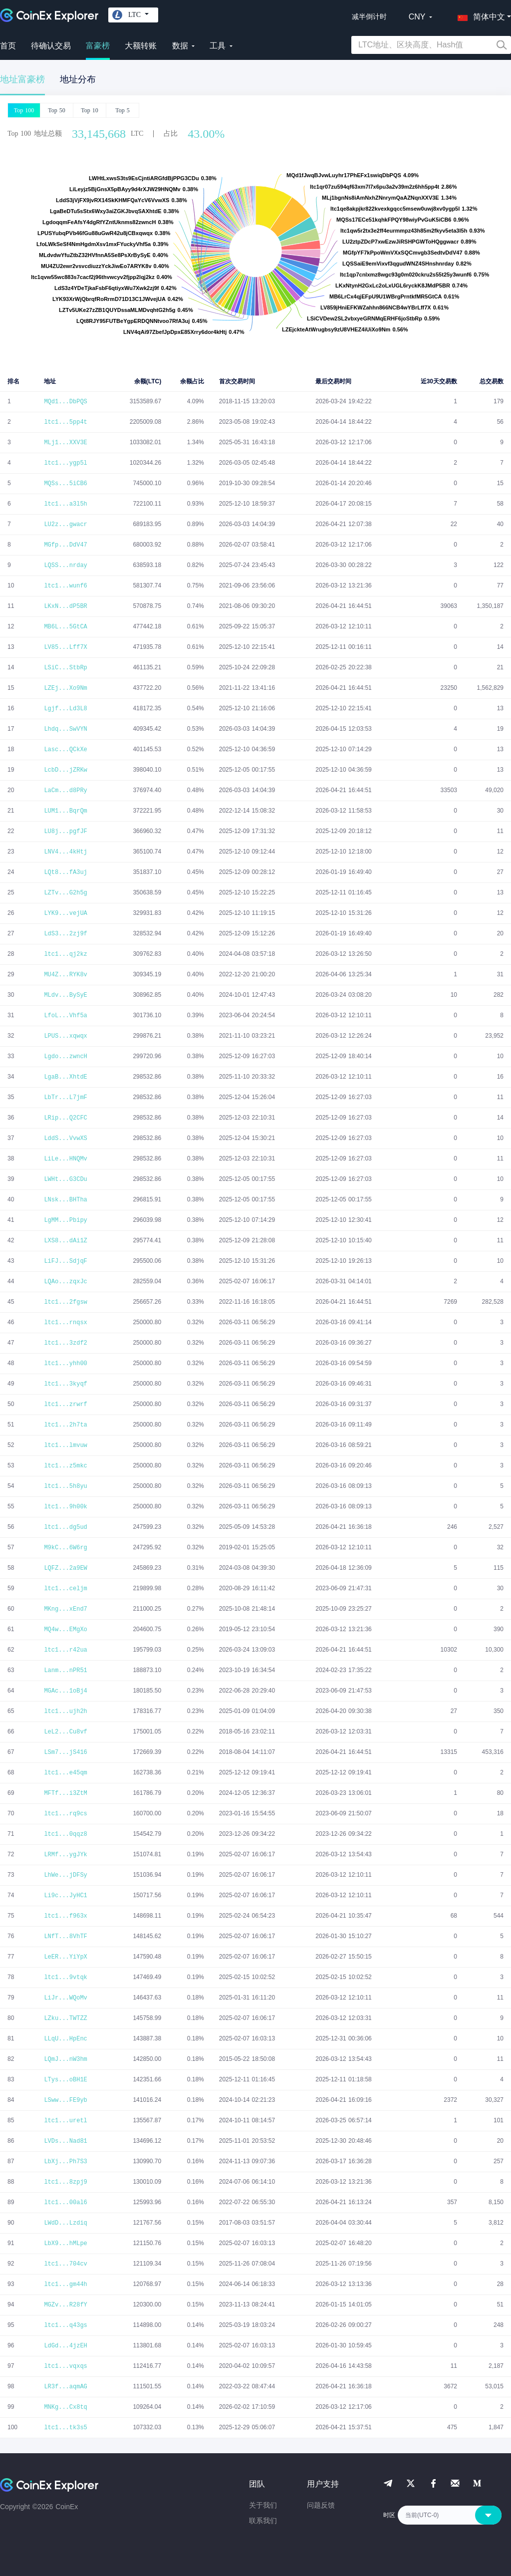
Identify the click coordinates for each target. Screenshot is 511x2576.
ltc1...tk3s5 (65, 2427)
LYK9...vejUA (65, 913)
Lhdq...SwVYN (65, 729)
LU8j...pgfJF (65, 831)
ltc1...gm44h (65, 2284)
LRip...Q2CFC (65, 1118)
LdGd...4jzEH (65, 2345)
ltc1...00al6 (65, 2202)
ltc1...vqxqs (65, 2366)
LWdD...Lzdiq (65, 2223)
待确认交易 (51, 45)
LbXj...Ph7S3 (65, 2161)
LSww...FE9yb (65, 2100)
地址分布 (78, 79)
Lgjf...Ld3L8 (65, 708)
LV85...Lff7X (65, 647)
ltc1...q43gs (65, 2325)
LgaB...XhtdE (65, 1077)
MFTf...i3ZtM (65, 1793)
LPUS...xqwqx (65, 1036)
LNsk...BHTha (65, 1199)
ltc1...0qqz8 (65, 1834)
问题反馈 (321, 2505)
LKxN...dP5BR (65, 606)
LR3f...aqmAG (65, 2386)
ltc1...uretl (65, 2120)
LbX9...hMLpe (65, 2243)
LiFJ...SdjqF (65, 1261)
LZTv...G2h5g (65, 892)
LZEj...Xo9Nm (65, 688)
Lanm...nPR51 (65, 1670)
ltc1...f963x (65, 1916)
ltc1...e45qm (65, 1772)
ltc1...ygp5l (65, 463)
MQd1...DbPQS (65, 401)
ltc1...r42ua (65, 1650)
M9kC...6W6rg (65, 1547)
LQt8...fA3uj (65, 872)
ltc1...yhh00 (65, 1363)
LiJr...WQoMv (65, 1998)
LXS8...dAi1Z (65, 1240)
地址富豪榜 (22, 79)
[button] (479, 15)
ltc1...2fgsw (65, 1302)
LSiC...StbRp (65, 667)
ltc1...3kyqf (65, 1384)
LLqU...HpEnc (65, 2038)
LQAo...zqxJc (65, 1281)
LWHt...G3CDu (65, 1179)
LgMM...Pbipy (65, 1220)
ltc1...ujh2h (65, 1711)
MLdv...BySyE (65, 995)
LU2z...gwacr (65, 524)
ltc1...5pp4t (65, 422)
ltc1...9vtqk (65, 1977)
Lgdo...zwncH (65, 1056)
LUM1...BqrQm (65, 811)
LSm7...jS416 (65, 1752)
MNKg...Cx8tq (65, 2407)
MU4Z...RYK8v (65, 974)
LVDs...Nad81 (65, 2141)
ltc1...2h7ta (65, 1425)
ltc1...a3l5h (65, 504)
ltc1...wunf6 (65, 585)
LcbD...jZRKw (65, 770)
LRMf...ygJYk (65, 1854)
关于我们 (263, 2505)
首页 (8, 45)
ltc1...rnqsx (65, 1322)
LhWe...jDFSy (65, 1875)
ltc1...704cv (65, 2264)
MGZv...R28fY (65, 2304)
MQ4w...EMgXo (65, 1629)
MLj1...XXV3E (65, 442)
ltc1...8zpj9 (65, 2182)
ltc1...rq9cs (65, 1813)
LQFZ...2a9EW (65, 1568)
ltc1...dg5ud (65, 1527)
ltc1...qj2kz (65, 954)
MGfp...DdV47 (65, 545)
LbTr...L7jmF (65, 1097)
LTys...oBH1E (65, 2079)
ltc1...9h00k (65, 1506)
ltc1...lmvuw (65, 1445)
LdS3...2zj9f (65, 933)
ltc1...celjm (65, 1588)
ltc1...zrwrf (65, 1404)
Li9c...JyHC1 (65, 1895)
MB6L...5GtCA (65, 626)
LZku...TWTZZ (65, 2018)
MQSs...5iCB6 (65, 483)
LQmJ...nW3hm (65, 2059)
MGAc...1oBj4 (65, 1691)
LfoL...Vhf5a (65, 1015)
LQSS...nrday (65, 565)
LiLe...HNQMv (65, 1158)
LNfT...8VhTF (65, 1936)
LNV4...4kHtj (65, 852)
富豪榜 (98, 45)
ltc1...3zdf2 (65, 1343)
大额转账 (141, 45)
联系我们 (263, 2521)
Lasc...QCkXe (65, 749)
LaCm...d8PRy (65, 790)
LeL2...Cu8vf (65, 1731)
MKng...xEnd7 (65, 1609)
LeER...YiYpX (65, 1957)
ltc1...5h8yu (65, 1486)
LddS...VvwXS (65, 1138)
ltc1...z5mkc (65, 1465)
